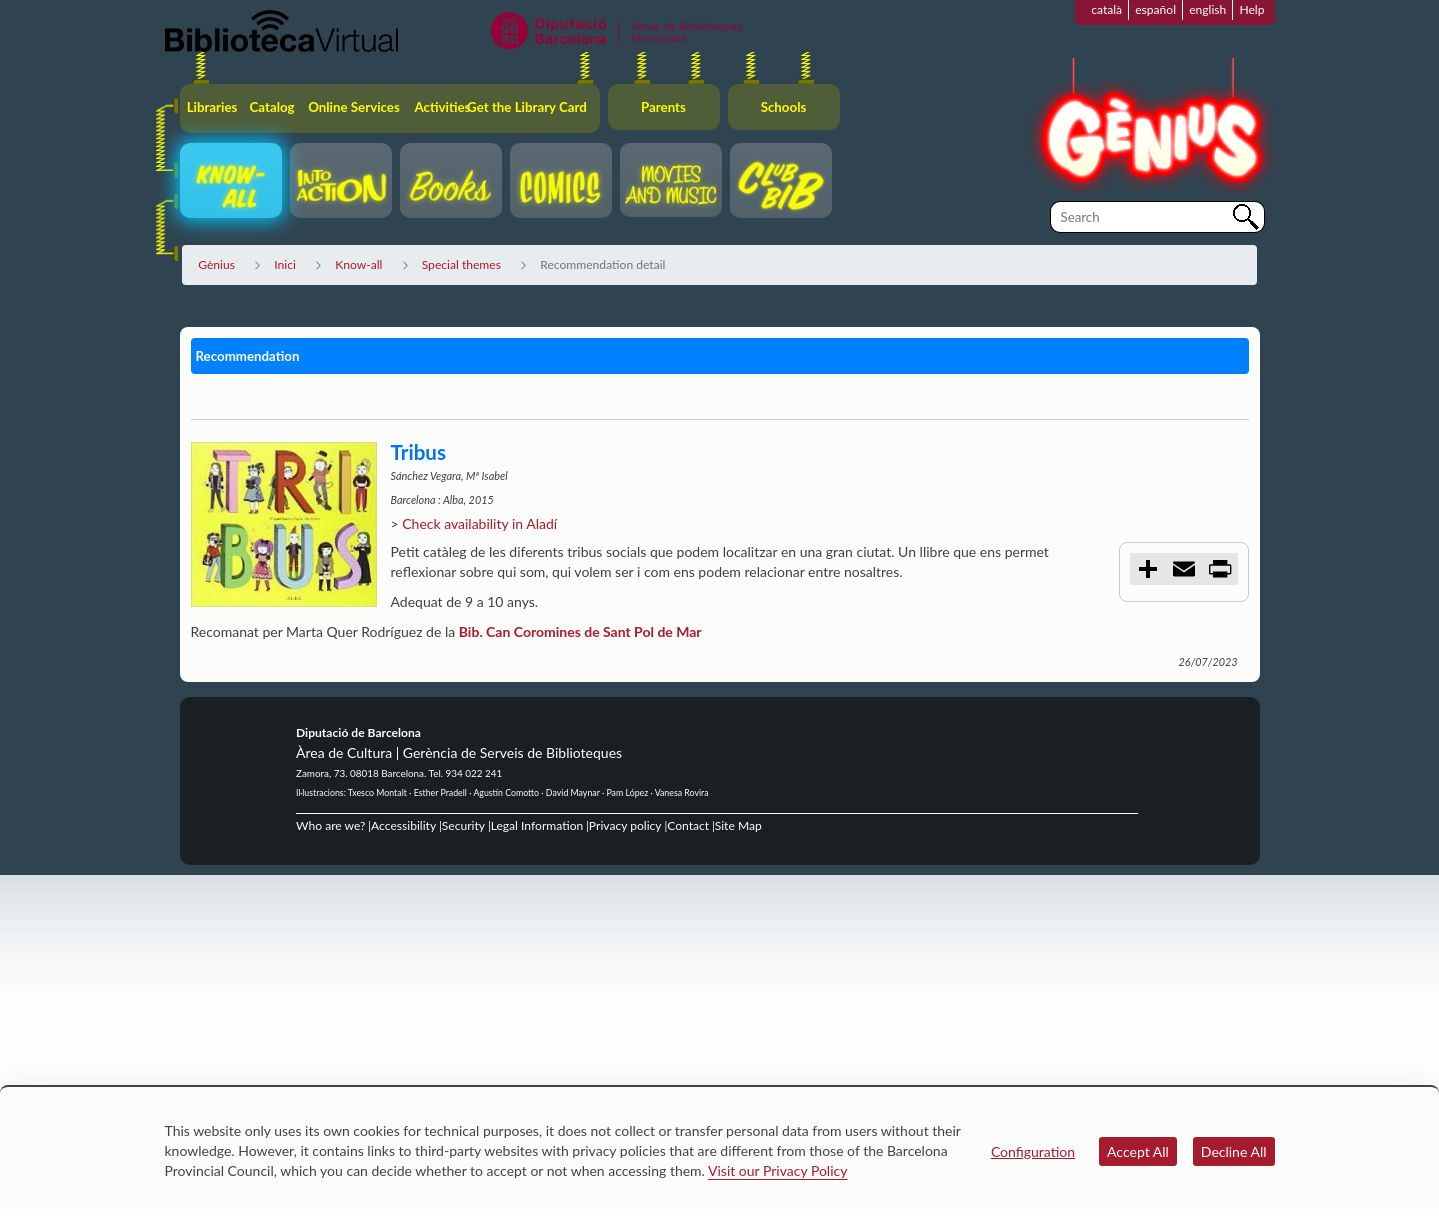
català (1106, 9)
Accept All (1138, 1151)
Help (1251, 9)
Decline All (1234, 1151)
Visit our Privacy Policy (777, 1170)
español (1155, 9)
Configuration (1033, 1151)
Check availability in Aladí (479, 523)
